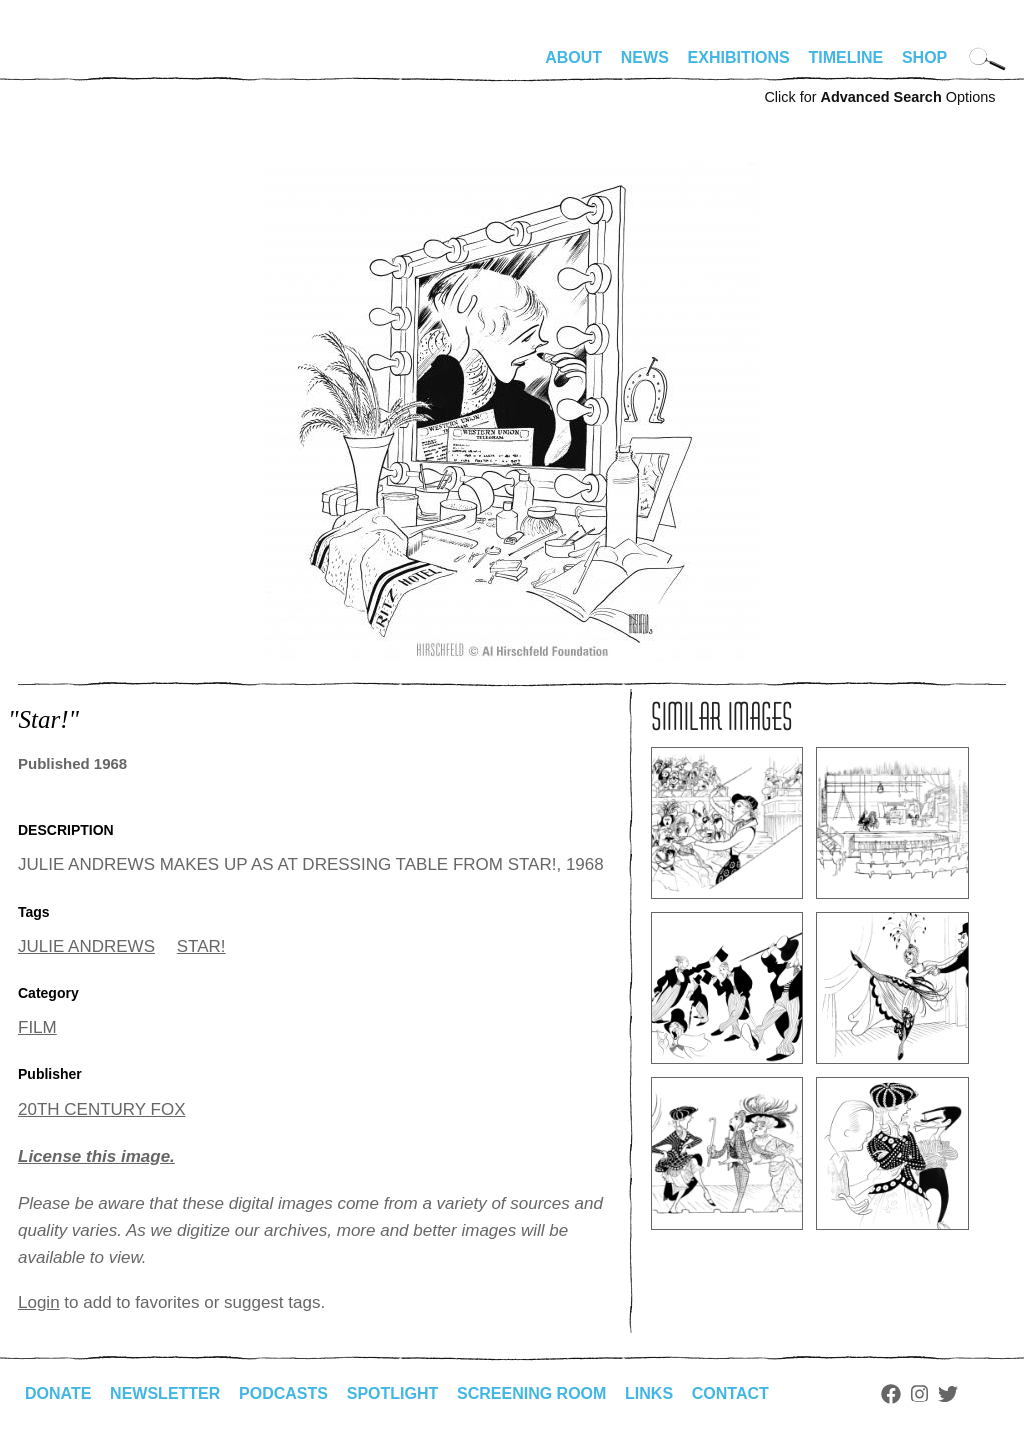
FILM (37, 1027)
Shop (924, 57)
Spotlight (393, 1393)
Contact (730, 1393)
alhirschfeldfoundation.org (78, 66)
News (645, 57)
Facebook (891, 1394)
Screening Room (531, 1393)
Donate (58, 1393)
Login (39, 1302)
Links (649, 1393)
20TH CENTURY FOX (102, 1109)
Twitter (948, 1394)
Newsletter (165, 1393)
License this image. (96, 1156)
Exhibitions (739, 57)
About (573, 57)
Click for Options (879, 97)
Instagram (919, 1394)
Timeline (846, 57)
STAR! (201, 946)
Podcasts (283, 1393)
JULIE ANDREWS (86, 946)
